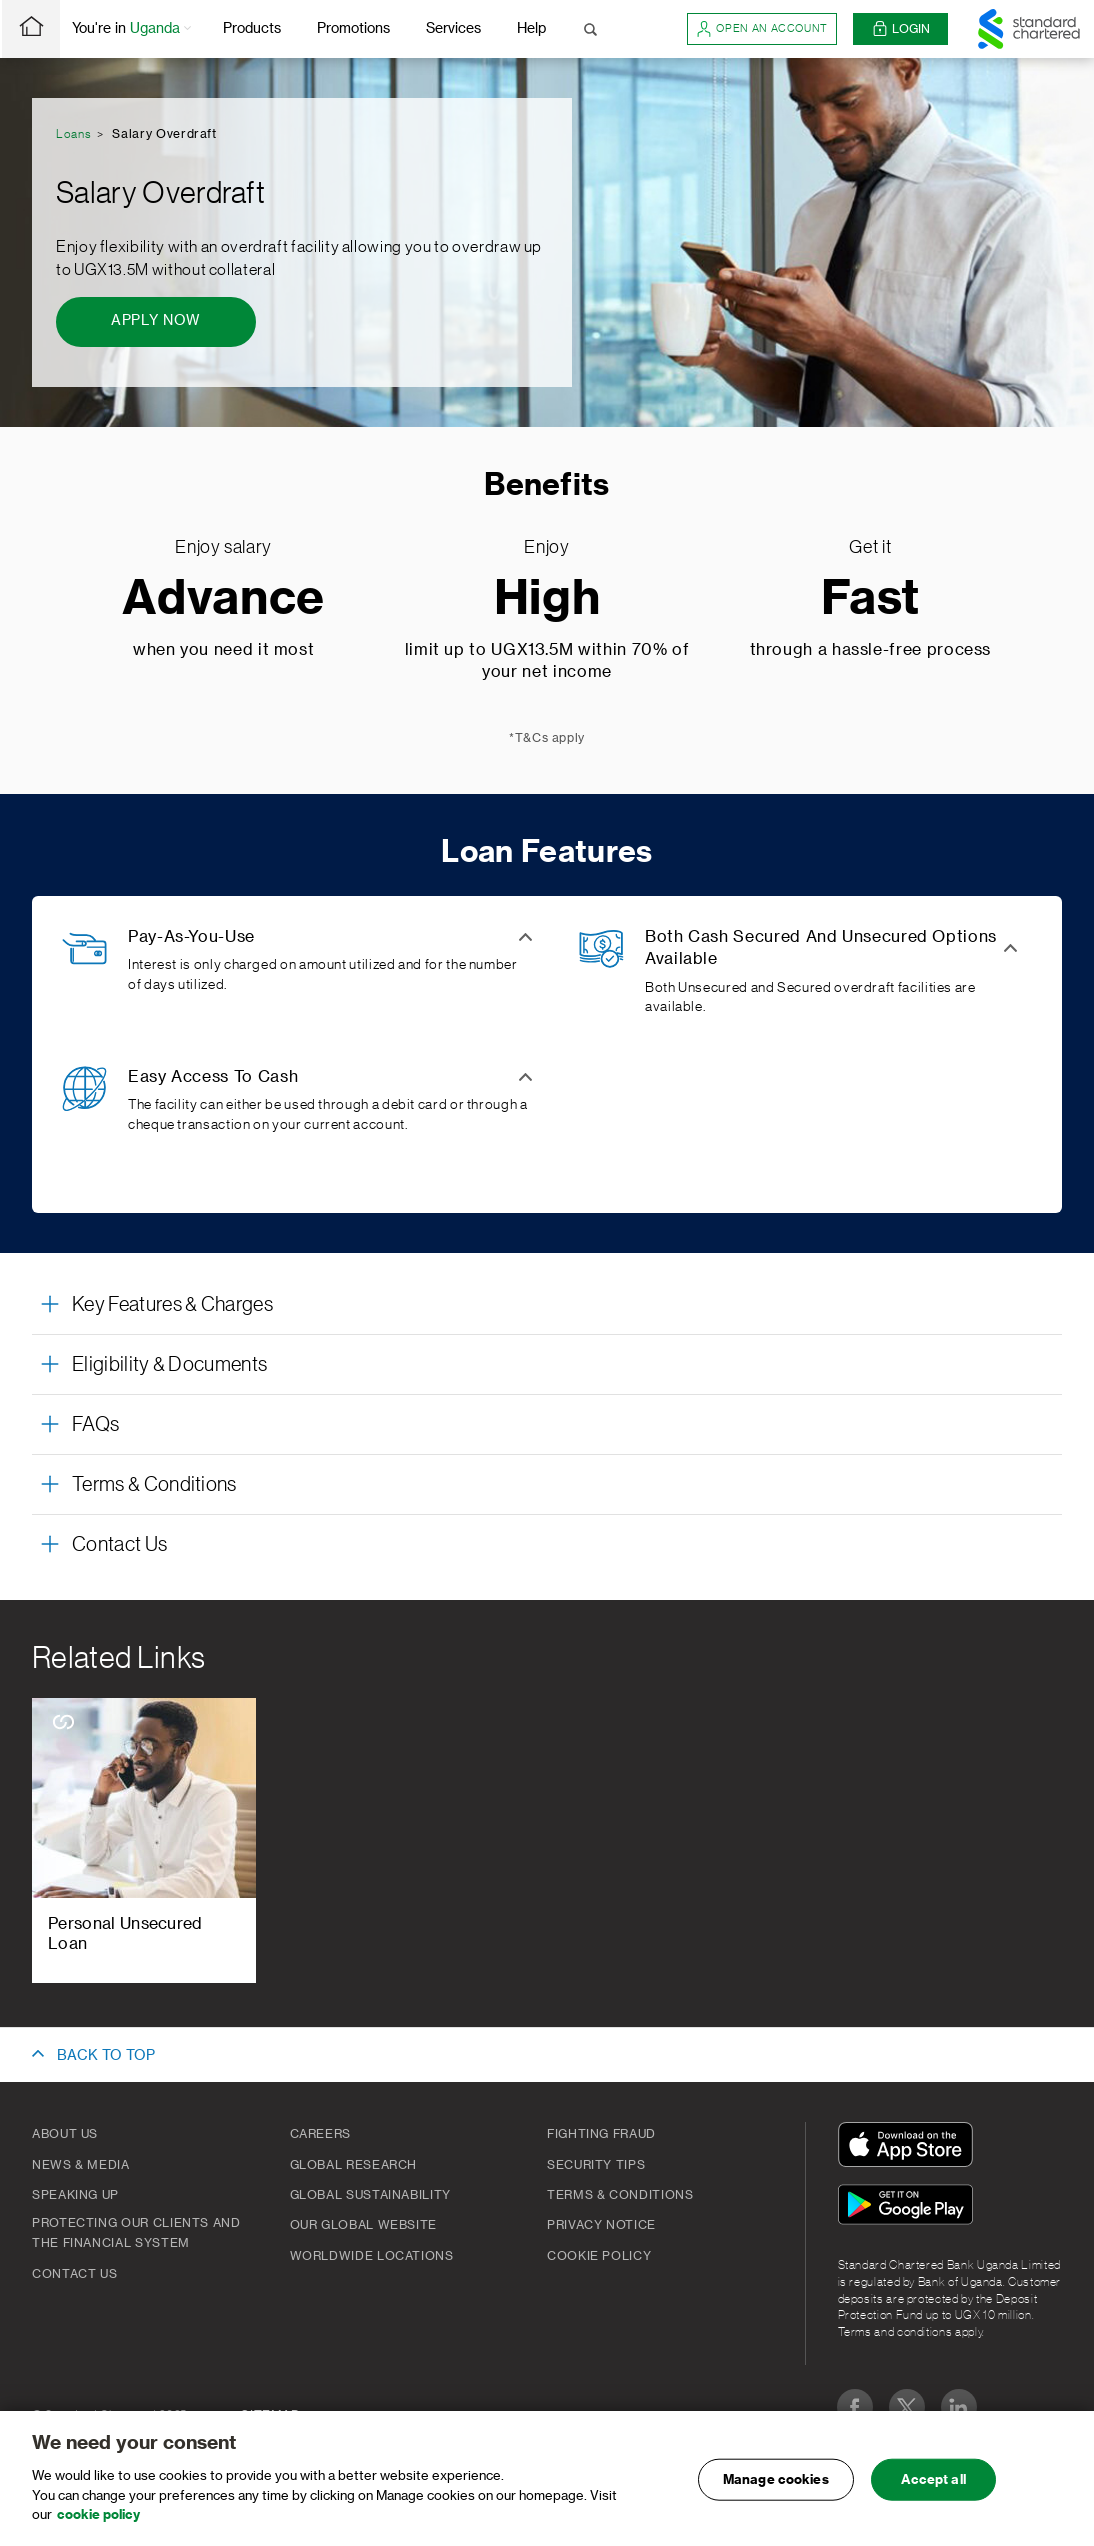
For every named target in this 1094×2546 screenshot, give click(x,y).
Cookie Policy (599, 2256)
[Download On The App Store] (910, 2147)
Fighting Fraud (601, 2134)
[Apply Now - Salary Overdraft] (156, 322)
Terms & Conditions (620, 2195)
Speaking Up (75, 2195)
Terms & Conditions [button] (154, 1485)
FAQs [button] (95, 1425)
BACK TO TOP (106, 2056)
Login (901, 29)
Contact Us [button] (119, 1545)
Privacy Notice (601, 2225)
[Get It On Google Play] (910, 2207)
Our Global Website (364, 2225)
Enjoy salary (223, 547)
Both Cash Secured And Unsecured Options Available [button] (821, 948)
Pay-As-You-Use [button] (191, 937)
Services (453, 29)
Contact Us (74, 2274)
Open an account (762, 29)
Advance (223, 599)
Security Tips (596, 2165)
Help (531, 29)
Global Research (354, 2165)
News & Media (81, 2165)
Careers (320, 2134)
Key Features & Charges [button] (172, 1305)
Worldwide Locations (372, 2256)
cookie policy (98, 2523)
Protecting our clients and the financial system (136, 2233)
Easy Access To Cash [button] (213, 1077)
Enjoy (546, 547)
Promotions (353, 29)
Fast (871, 599)
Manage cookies (776, 2488)
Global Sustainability (370, 2195)
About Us (65, 2134)
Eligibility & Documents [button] (169, 1365)
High (547, 599)
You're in (133, 29)
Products (252, 29)
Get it (870, 547)
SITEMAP (270, 2415)
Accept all (933, 2488)
